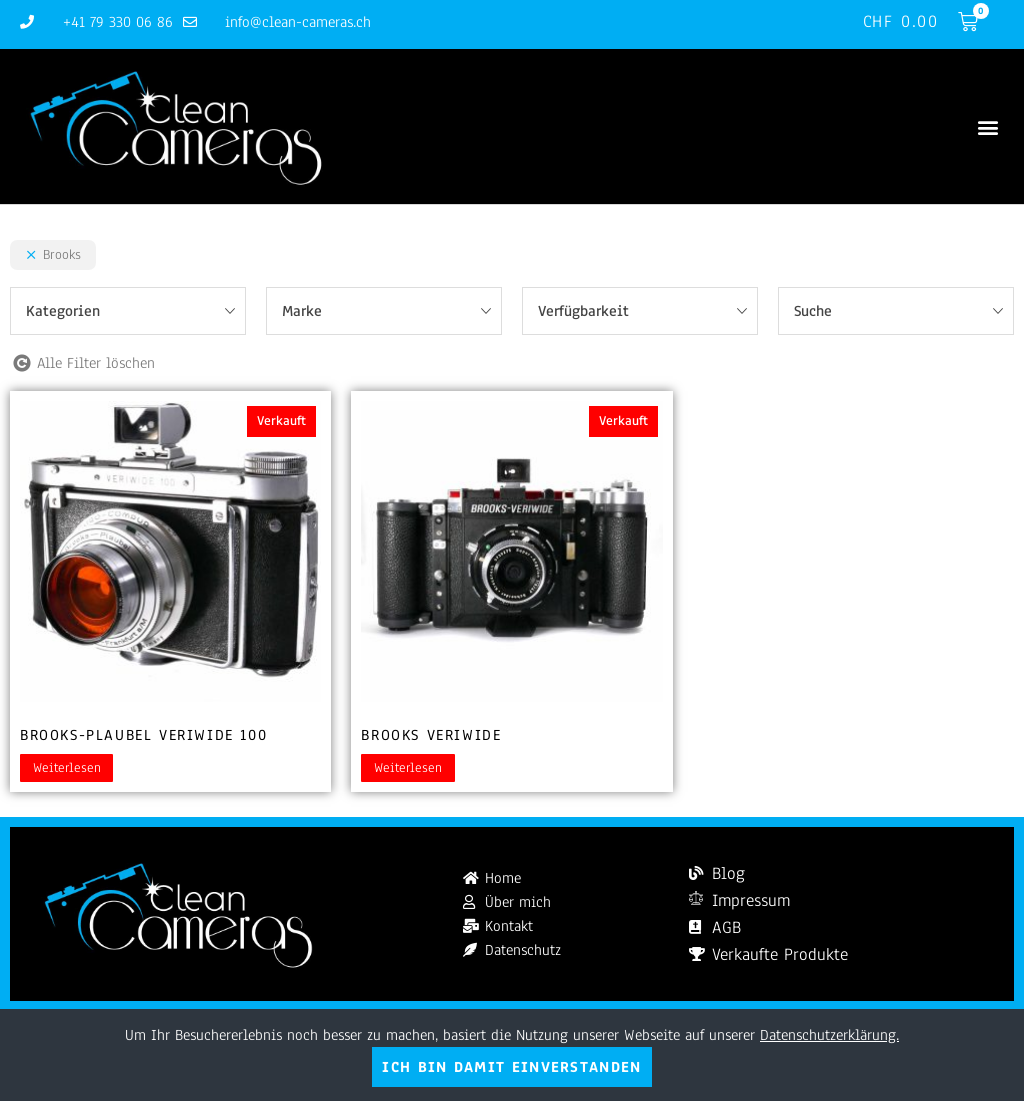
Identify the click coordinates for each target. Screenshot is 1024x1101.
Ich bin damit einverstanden (511, 1067)
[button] (987, 126)
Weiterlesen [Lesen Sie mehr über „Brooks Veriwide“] (408, 768)
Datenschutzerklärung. (829, 1035)
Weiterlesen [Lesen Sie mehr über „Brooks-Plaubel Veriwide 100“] (67, 768)
